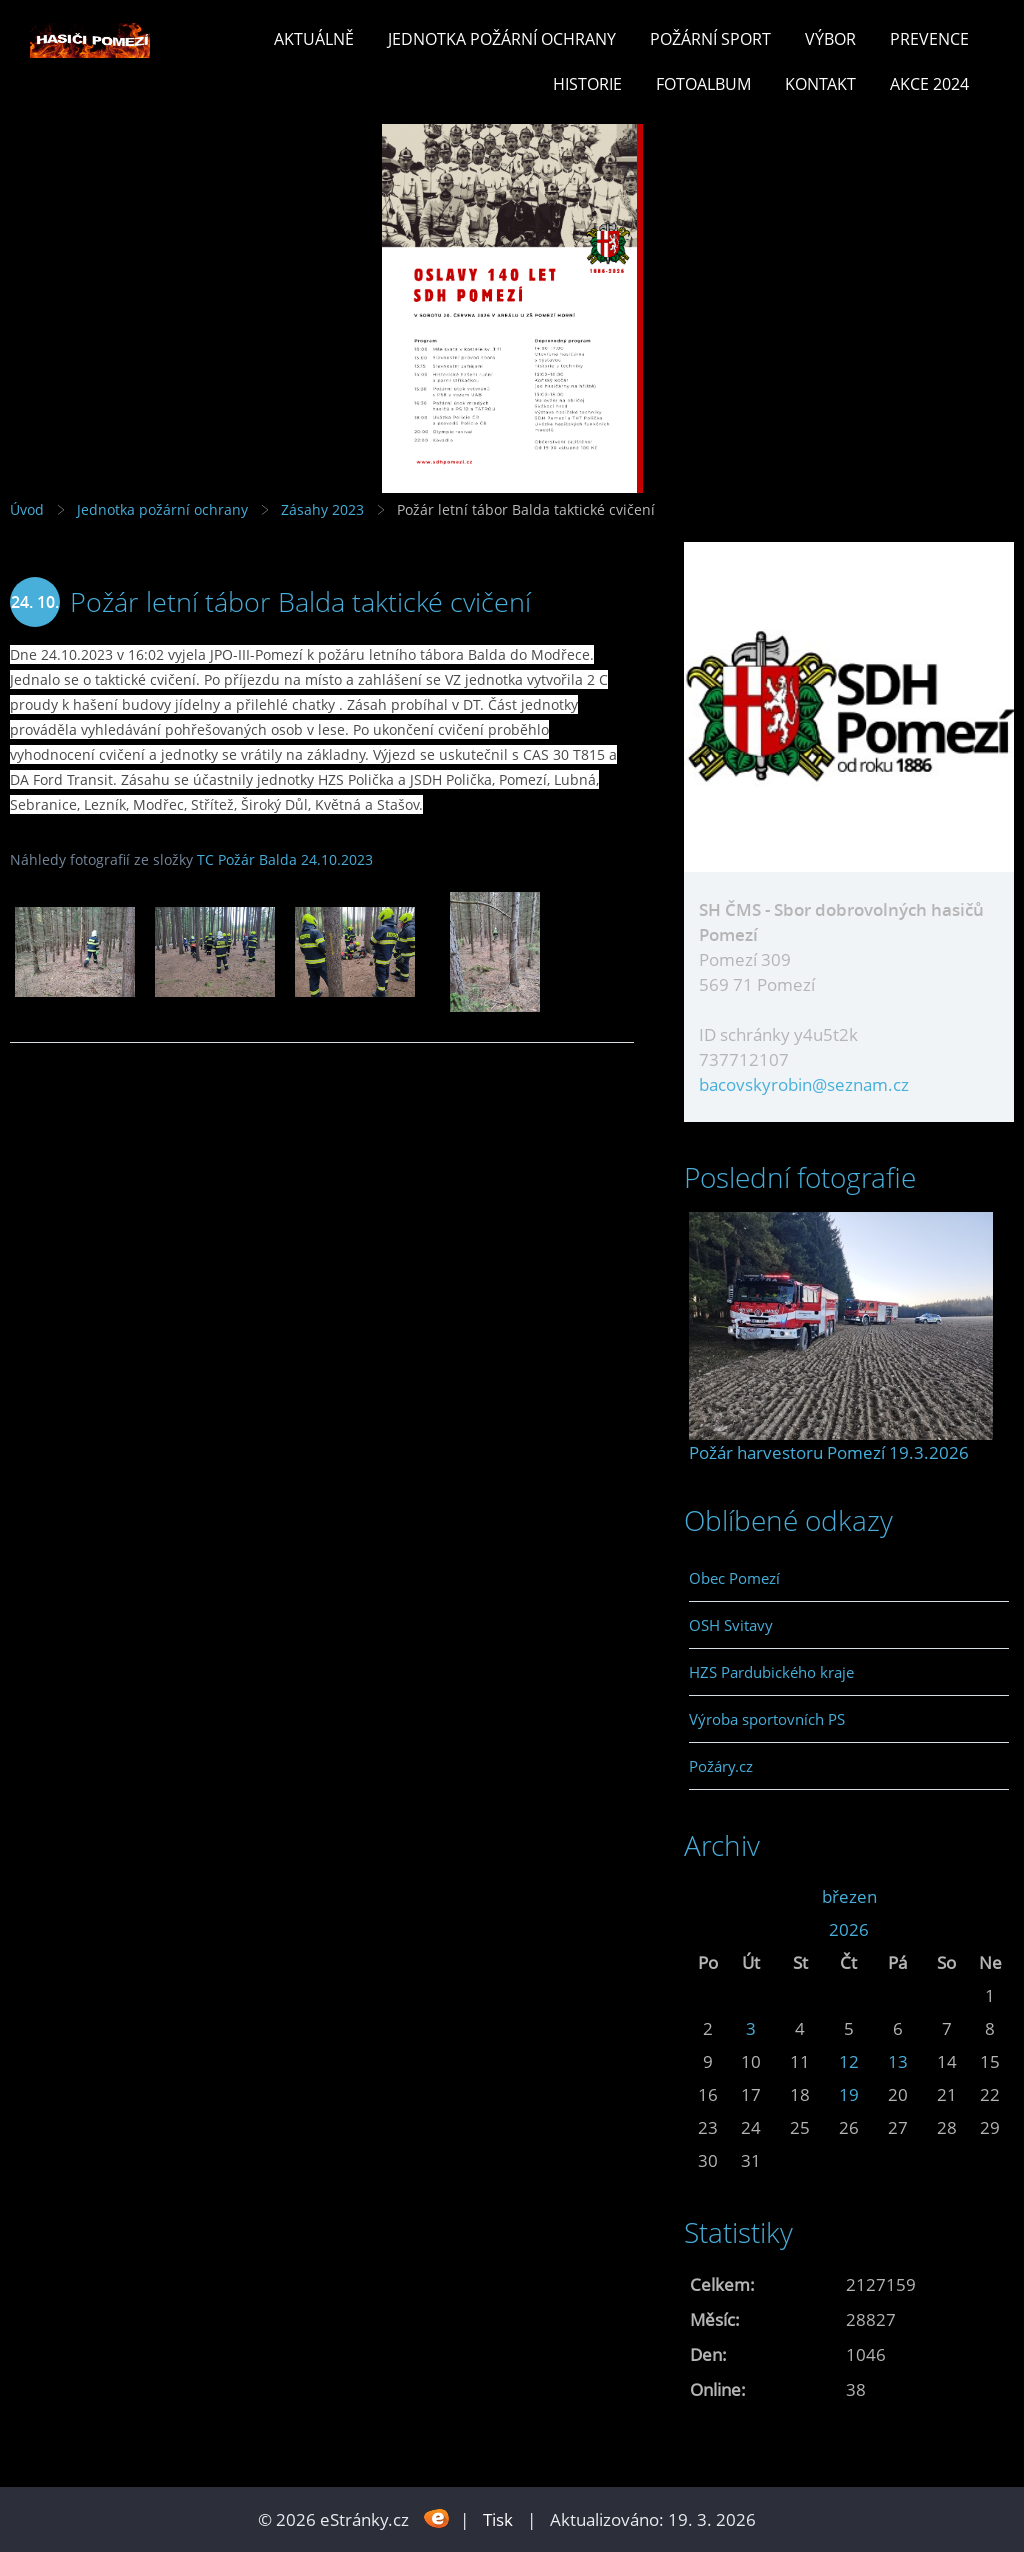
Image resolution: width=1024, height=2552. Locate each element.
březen (849, 1896)
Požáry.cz (721, 1766)
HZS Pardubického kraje (771, 1672)
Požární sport (710, 39)
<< (708, 1896)
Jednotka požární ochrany (502, 39)
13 (898, 2061)
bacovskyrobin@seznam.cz (804, 1084)
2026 (849, 1929)
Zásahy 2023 (322, 509)
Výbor (830, 39)
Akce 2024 (929, 84)
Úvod (27, 509)
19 (849, 2094)
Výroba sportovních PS (767, 1719)
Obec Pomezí (734, 1578)
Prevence (929, 39)
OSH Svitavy (731, 1625)
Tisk (498, 2519)
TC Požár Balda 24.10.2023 (285, 859)
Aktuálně (314, 39)
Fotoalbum (703, 84)
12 (849, 2061)
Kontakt (820, 84)
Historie (587, 84)
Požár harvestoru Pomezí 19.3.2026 (829, 1452)
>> (990, 1896)
